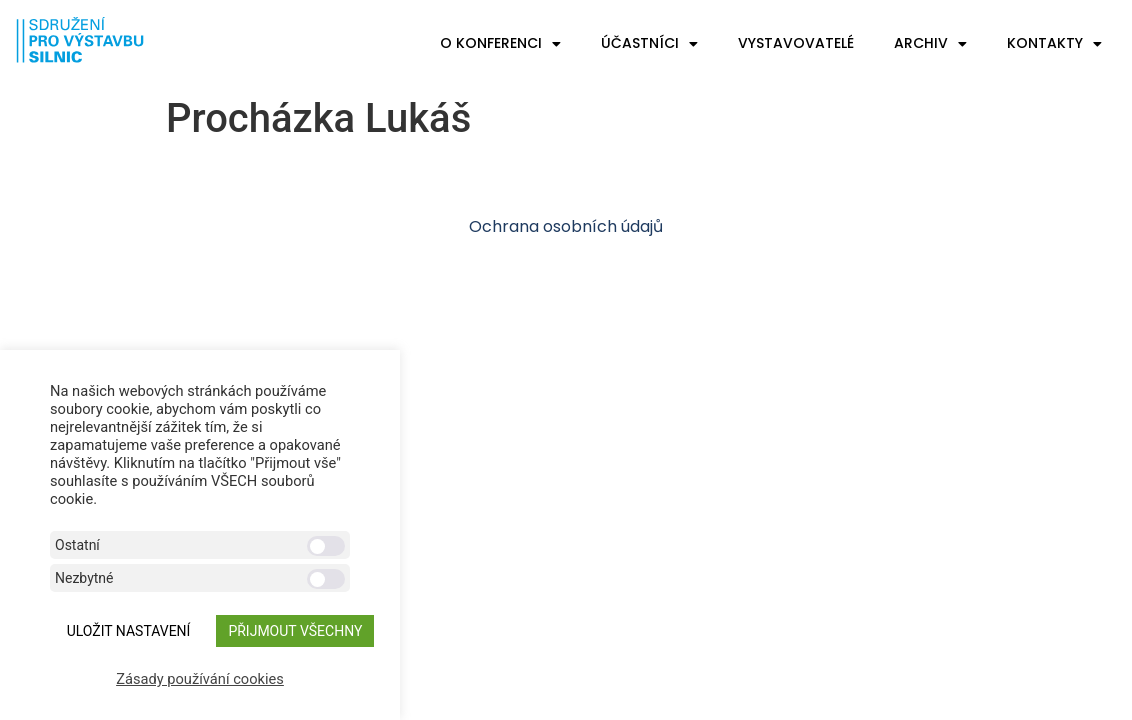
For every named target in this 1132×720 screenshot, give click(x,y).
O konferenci (500, 44)
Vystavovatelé (796, 43)
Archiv (930, 44)
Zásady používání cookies (200, 679)
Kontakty (1054, 44)
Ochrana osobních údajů (566, 226)
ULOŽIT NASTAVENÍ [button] (129, 631)
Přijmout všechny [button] (295, 631)
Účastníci (649, 44)
